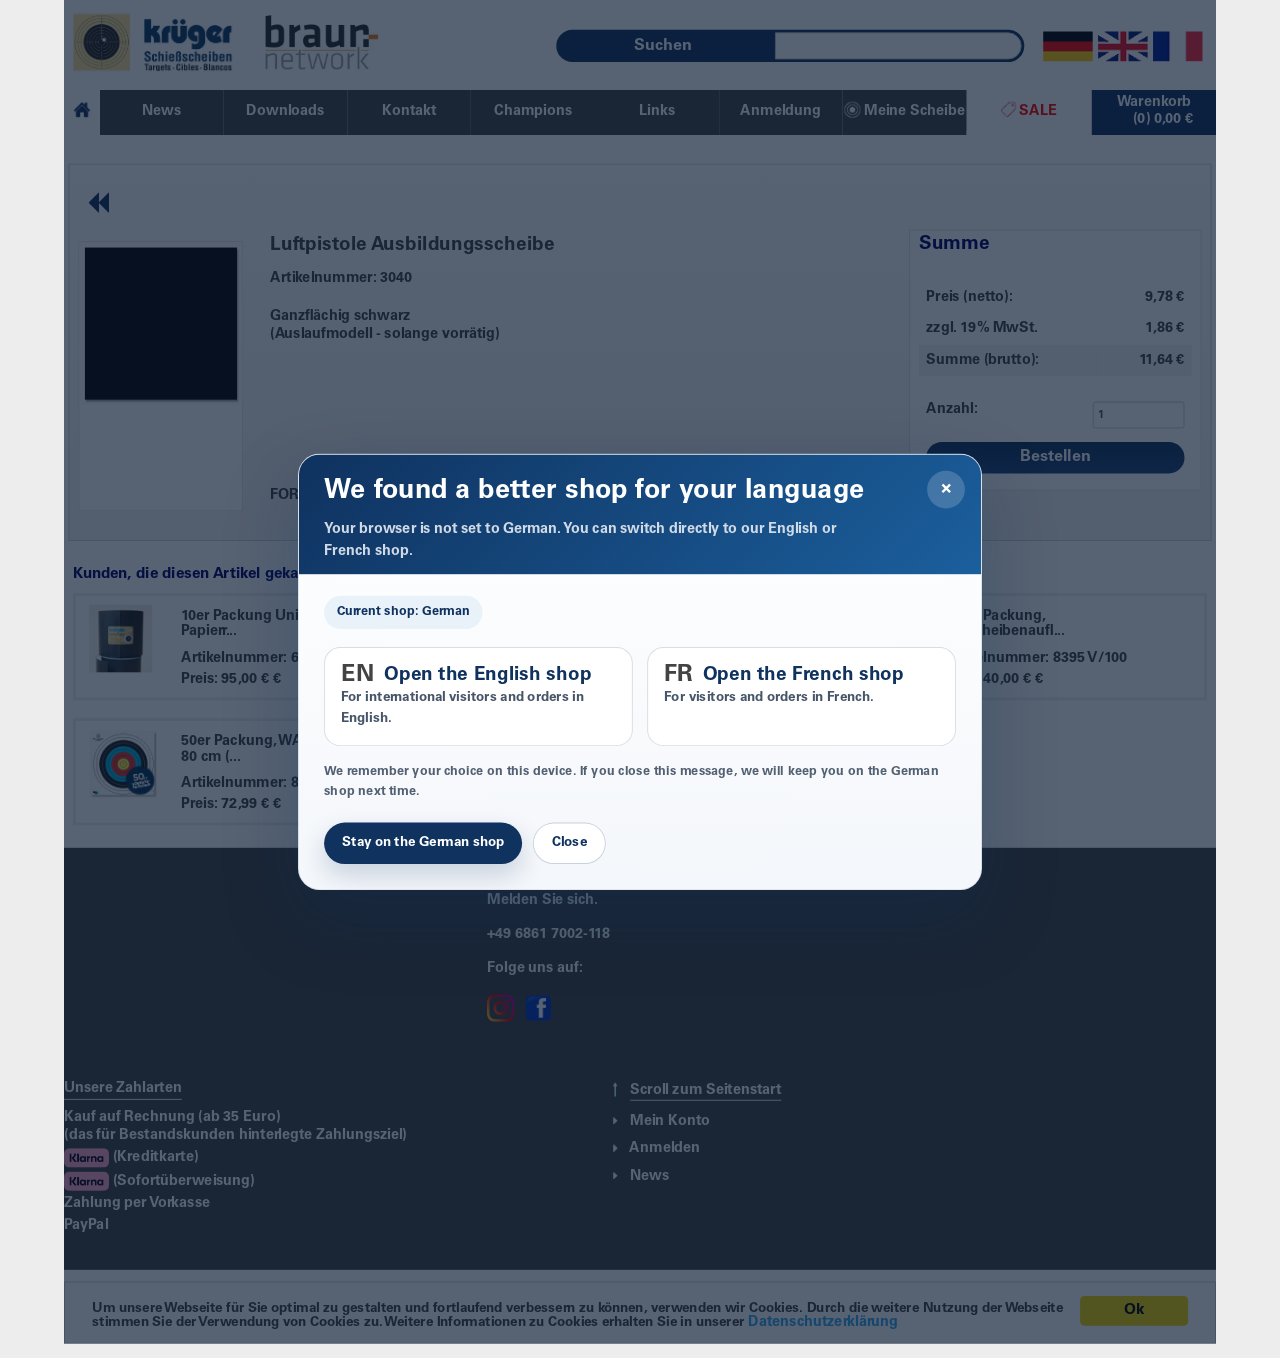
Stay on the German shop (423, 843)
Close (569, 843)
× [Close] (946, 490)
